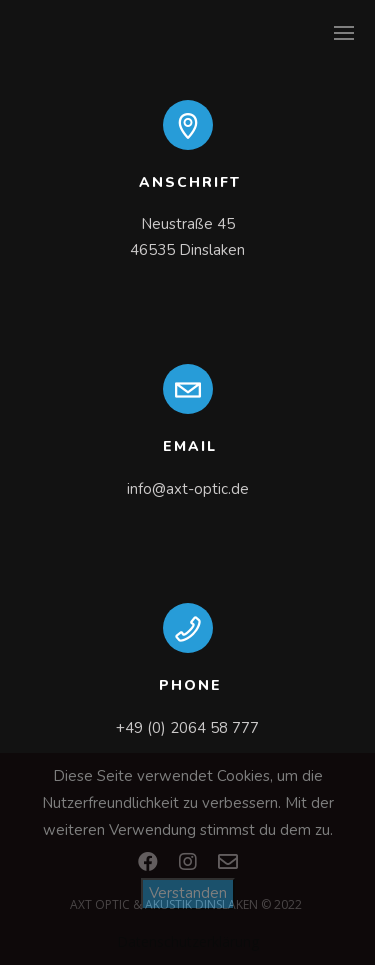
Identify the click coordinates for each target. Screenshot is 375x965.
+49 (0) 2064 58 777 (187, 728)
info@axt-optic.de (188, 489)
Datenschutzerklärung (188, 941)
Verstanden (188, 893)
